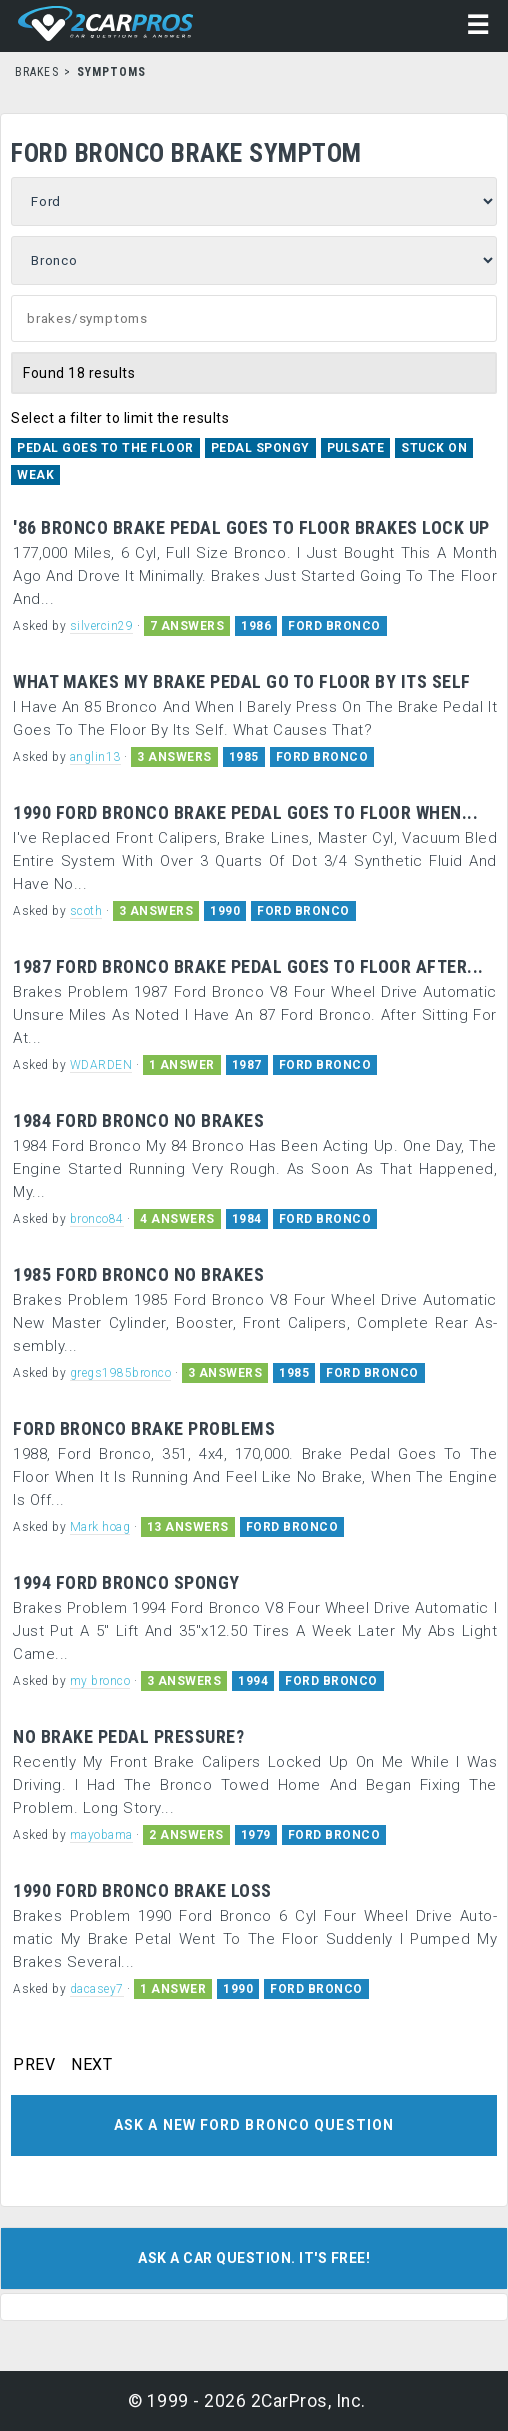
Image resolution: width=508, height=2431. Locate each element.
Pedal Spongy (260, 448)
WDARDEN (101, 1065)
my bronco (100, 1681)
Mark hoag (100, 1527)
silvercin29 (102, 626)
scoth (86, 911)
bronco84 (97, 1219)
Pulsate (356, 448)
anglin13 (95, 757)
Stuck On (434, 448)
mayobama (101, 1835)
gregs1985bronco (121, 1373)
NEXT (91, 2065)
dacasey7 (97, 1989)
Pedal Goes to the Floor (105, 448)
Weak (35, 475)
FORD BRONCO (334, 626)
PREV (34, 2065)
